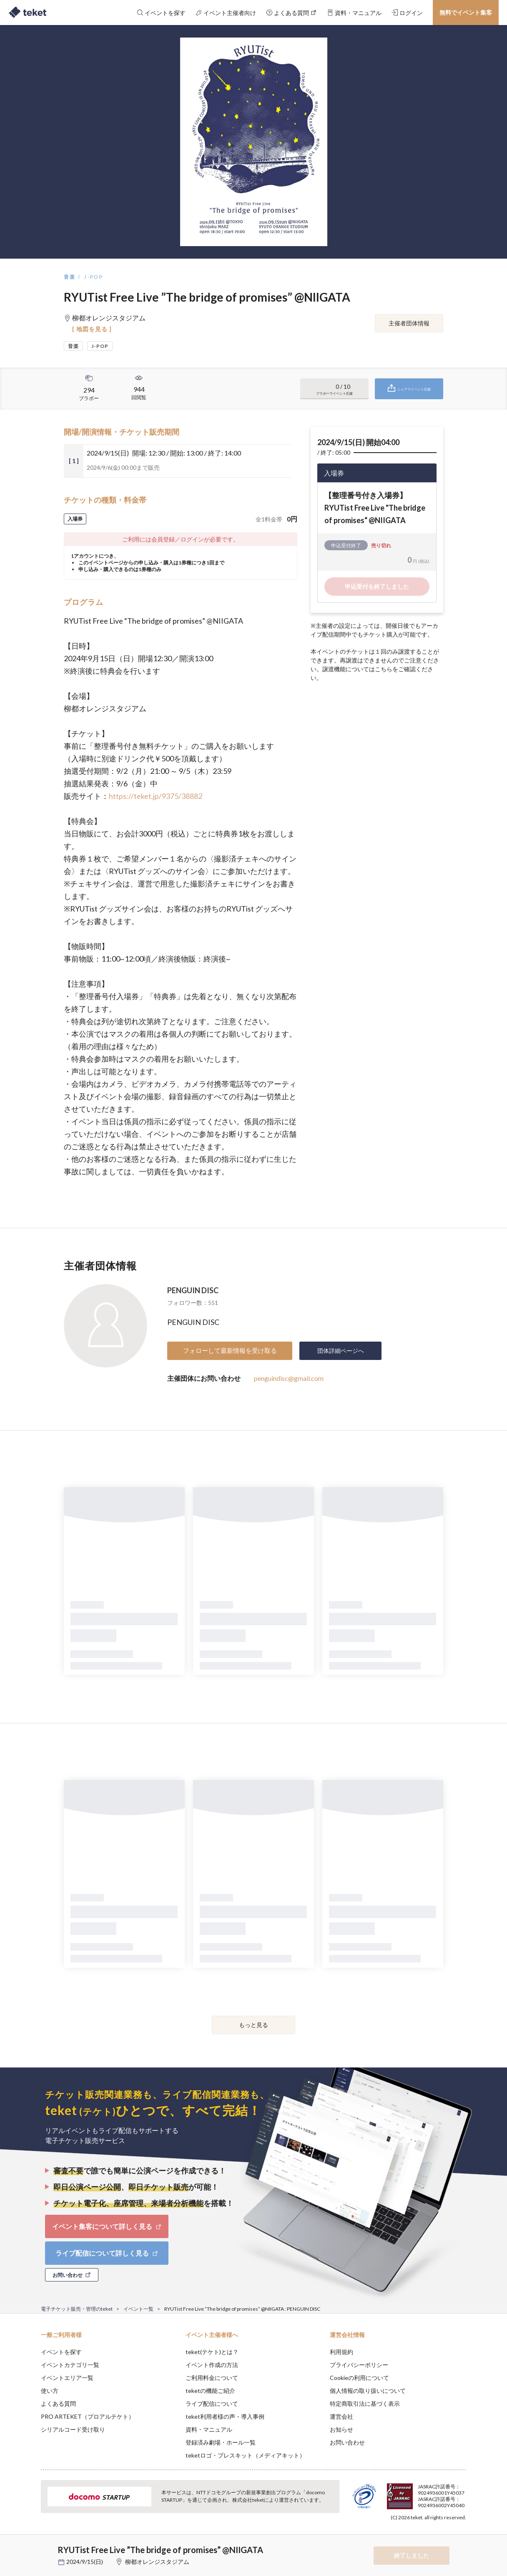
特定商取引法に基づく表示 (365, 2403)
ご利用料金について (212, 2377)
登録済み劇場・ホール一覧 (221, 2442)
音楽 (70, 277)
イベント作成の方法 (212, 2364)
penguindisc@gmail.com (289, 1378)
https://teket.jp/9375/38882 (155, 796)
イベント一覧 (138, 2309)
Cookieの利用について (359, 2377)
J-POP (93, 277)
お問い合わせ (347, 2442)
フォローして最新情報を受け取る (230, 1350)
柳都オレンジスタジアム (157, 2561)
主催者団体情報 (409, 323)
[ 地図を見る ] (92, 328)
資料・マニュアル (209, 2429)
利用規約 (341, 2351)
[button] (28, 2545)
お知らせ (341, 2429)
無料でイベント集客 (465, 12)
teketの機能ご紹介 (210, 2390)
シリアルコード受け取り (73, 2429)
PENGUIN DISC (192, 1290)
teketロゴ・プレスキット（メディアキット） (245, 2455)
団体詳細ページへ (340, 1350)
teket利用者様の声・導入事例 (225, 2416)
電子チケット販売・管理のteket (77, 2309)
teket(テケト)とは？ (212, 2351)
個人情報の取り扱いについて (368, 2390)
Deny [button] (419, 2534)
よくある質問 (58, 2403)
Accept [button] (461, 2534)
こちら (383, 668)
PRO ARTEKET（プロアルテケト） (87, 2416)
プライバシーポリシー (359, 2364)
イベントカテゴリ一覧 (70, 2364)
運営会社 (341, 2416)
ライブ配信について (212, 2403)
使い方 (49, 2390)
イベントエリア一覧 (67, 2377)
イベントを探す (61, 2351)
